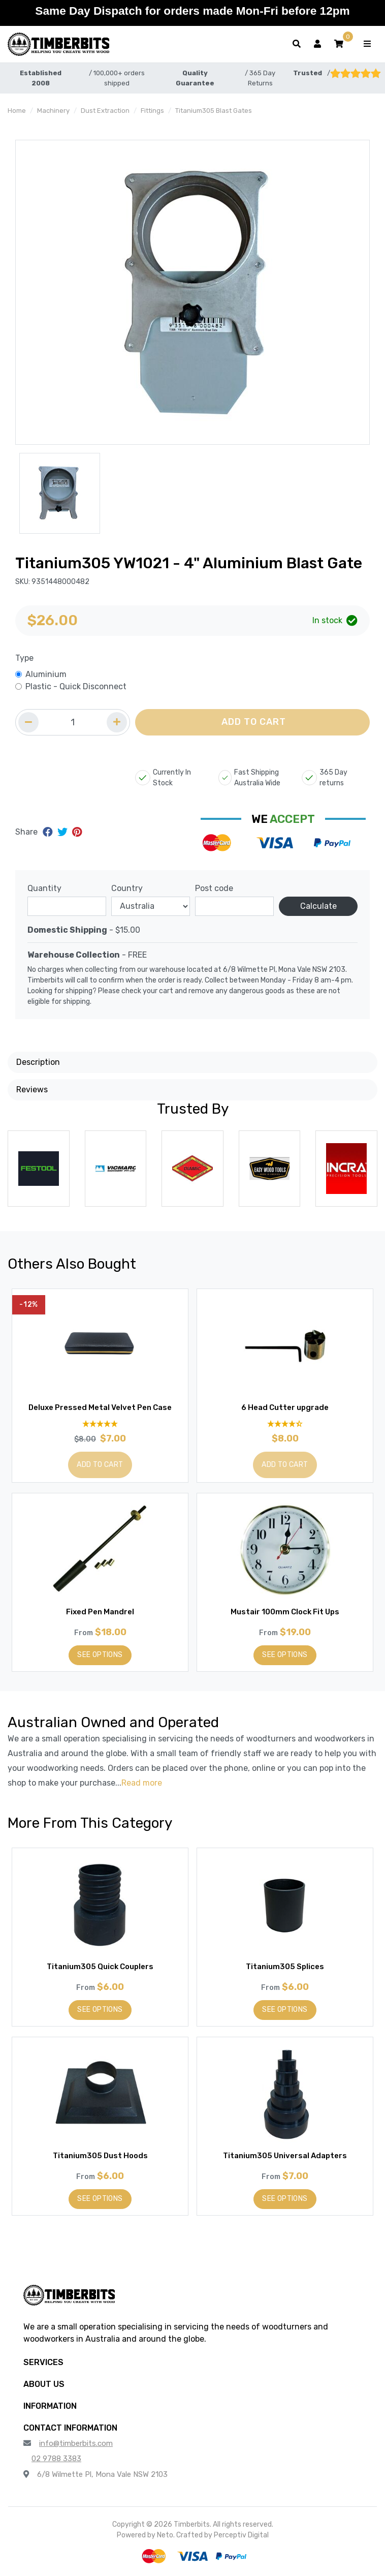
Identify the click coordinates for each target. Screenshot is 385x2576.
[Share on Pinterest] (77, 832)
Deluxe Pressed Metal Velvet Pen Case (100, 1407)
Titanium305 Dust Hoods (100, 2155)
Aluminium (46, 674)
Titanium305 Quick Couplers (100, 1966)
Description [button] (38, 1062)
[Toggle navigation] (367, 44)
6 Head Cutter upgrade (285, 1407)
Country (127, 888)
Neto (165, 2535)
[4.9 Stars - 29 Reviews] (100, 1423)
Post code (214, 888)
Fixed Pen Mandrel (100, 1611)
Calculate (318, 906)
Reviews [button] (32, 1089)
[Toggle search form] (296, 44)
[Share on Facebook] (49, 832)
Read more (141, 1783)
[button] (339, 44)
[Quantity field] (72, 722)
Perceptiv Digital (241, 2535)
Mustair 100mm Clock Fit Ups (285, 1611)
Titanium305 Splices (285, 1966)
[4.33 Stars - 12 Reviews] (285, 1423)
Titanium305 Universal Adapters (285, 2155)
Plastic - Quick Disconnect (75, 686)
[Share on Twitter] (63, 832)
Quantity (44, 888)
